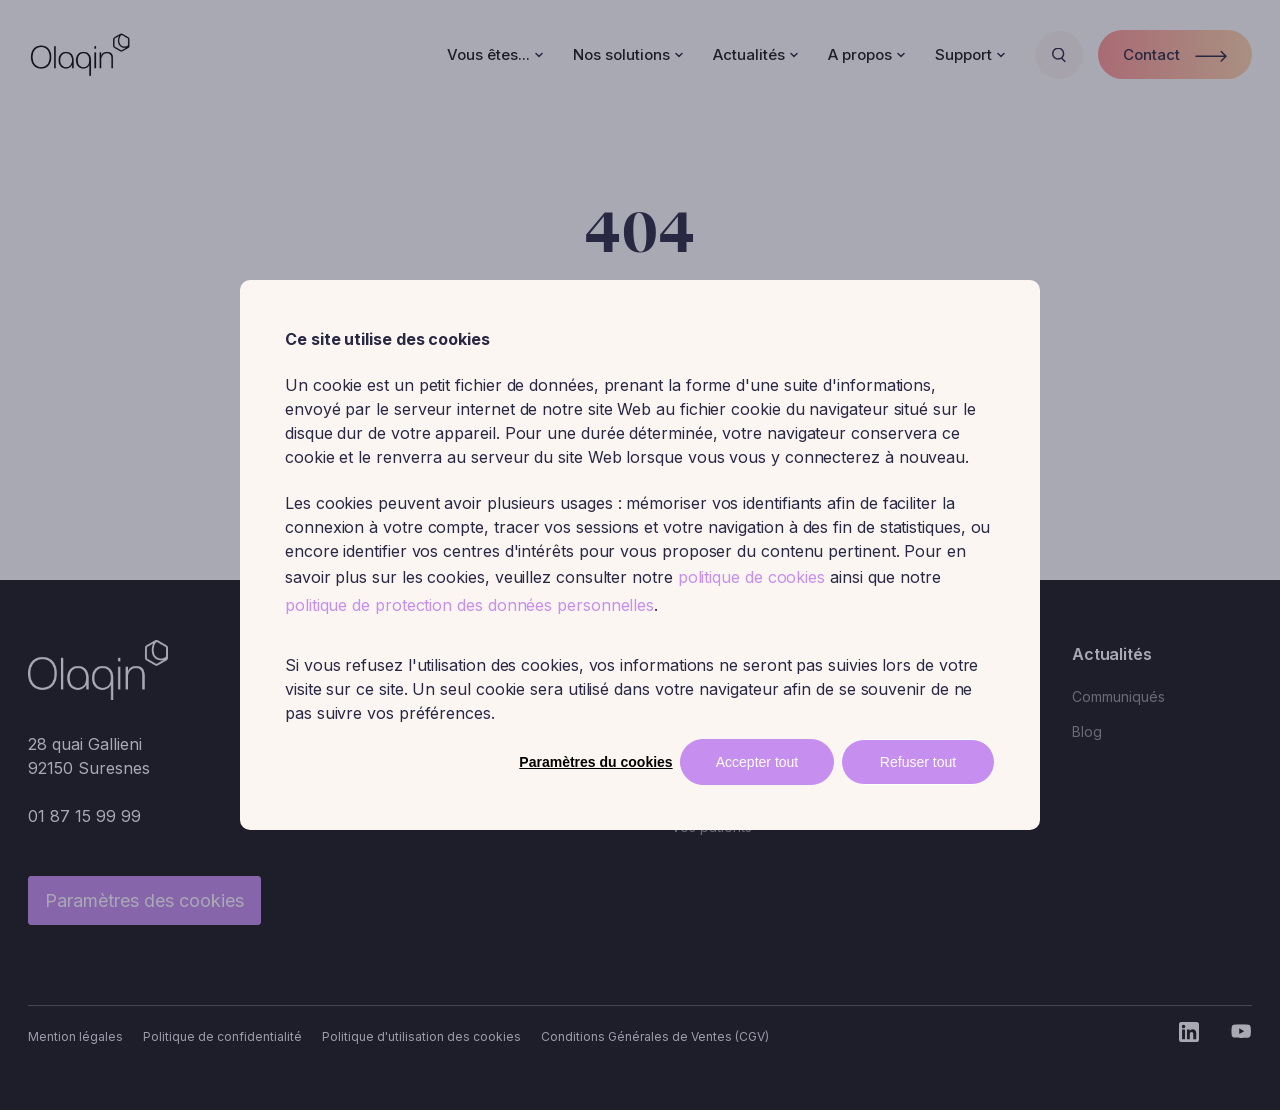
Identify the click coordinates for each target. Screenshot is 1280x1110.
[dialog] (640, 555)
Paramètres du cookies (595, 762)
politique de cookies (751, 577)
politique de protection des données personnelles (469, 605)
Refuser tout (918, 762)
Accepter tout (757, 762)
